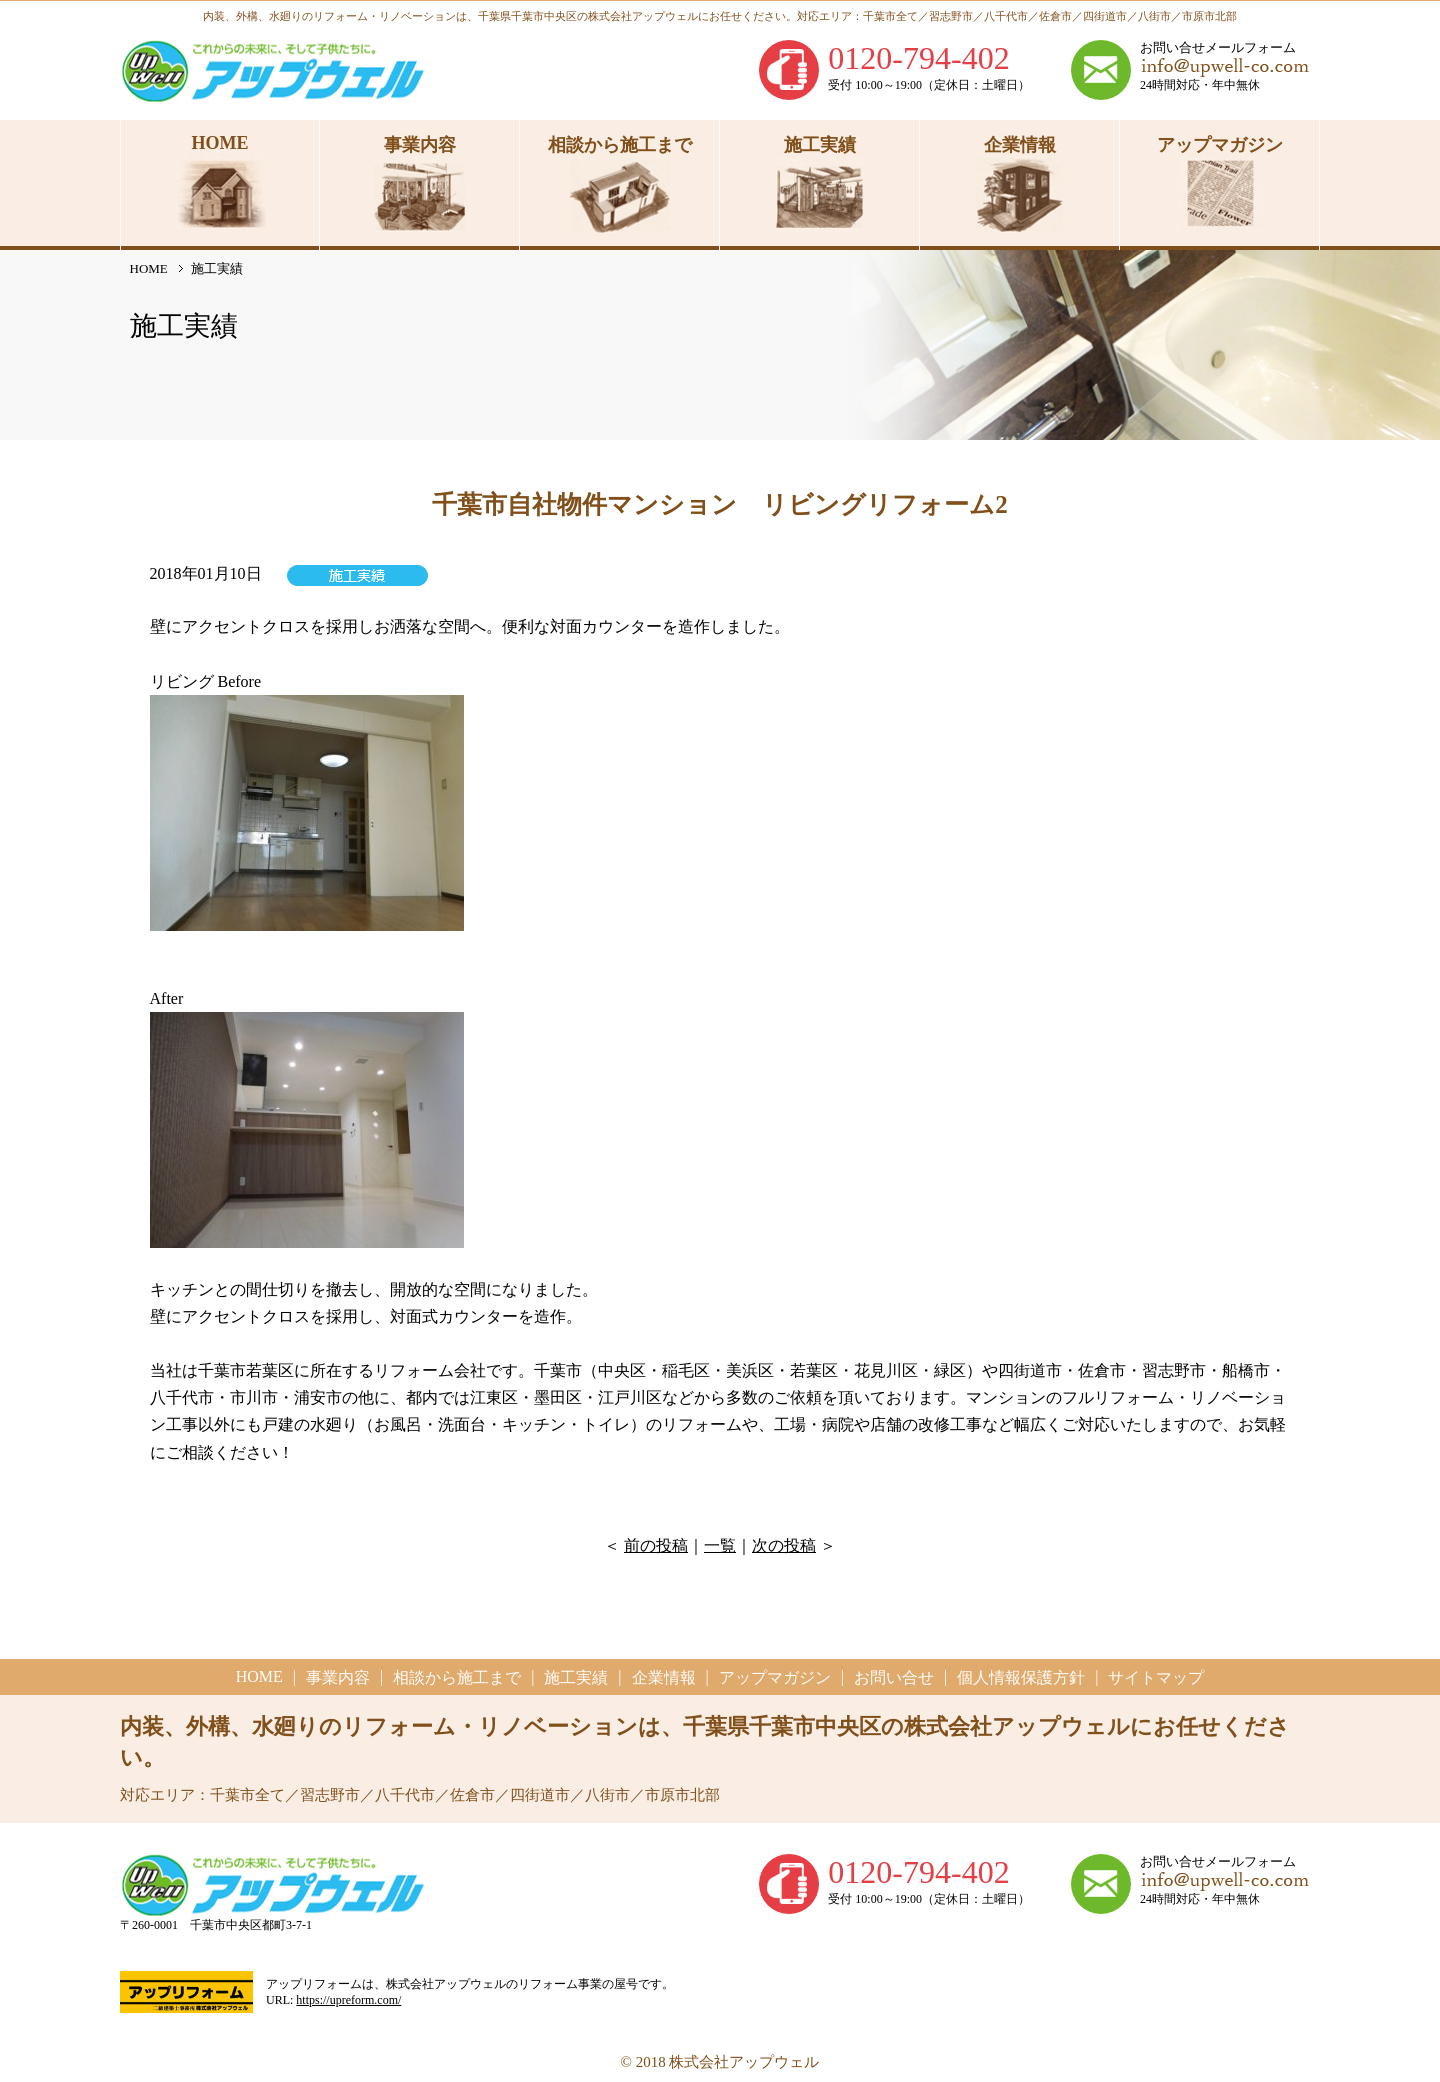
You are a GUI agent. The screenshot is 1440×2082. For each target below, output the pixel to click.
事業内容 (338, 1677)
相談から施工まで (457, 1677)
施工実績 (576, 1677)
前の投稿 (656, 1545)
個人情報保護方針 (1021, 1677)
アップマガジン (775, 1677)
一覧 (720, 1545)
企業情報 (664, 1677)
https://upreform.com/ (348, 2000)
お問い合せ (894, 1677)
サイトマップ (1156, 1677)
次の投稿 (784, 1545)
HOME (149, 268)
